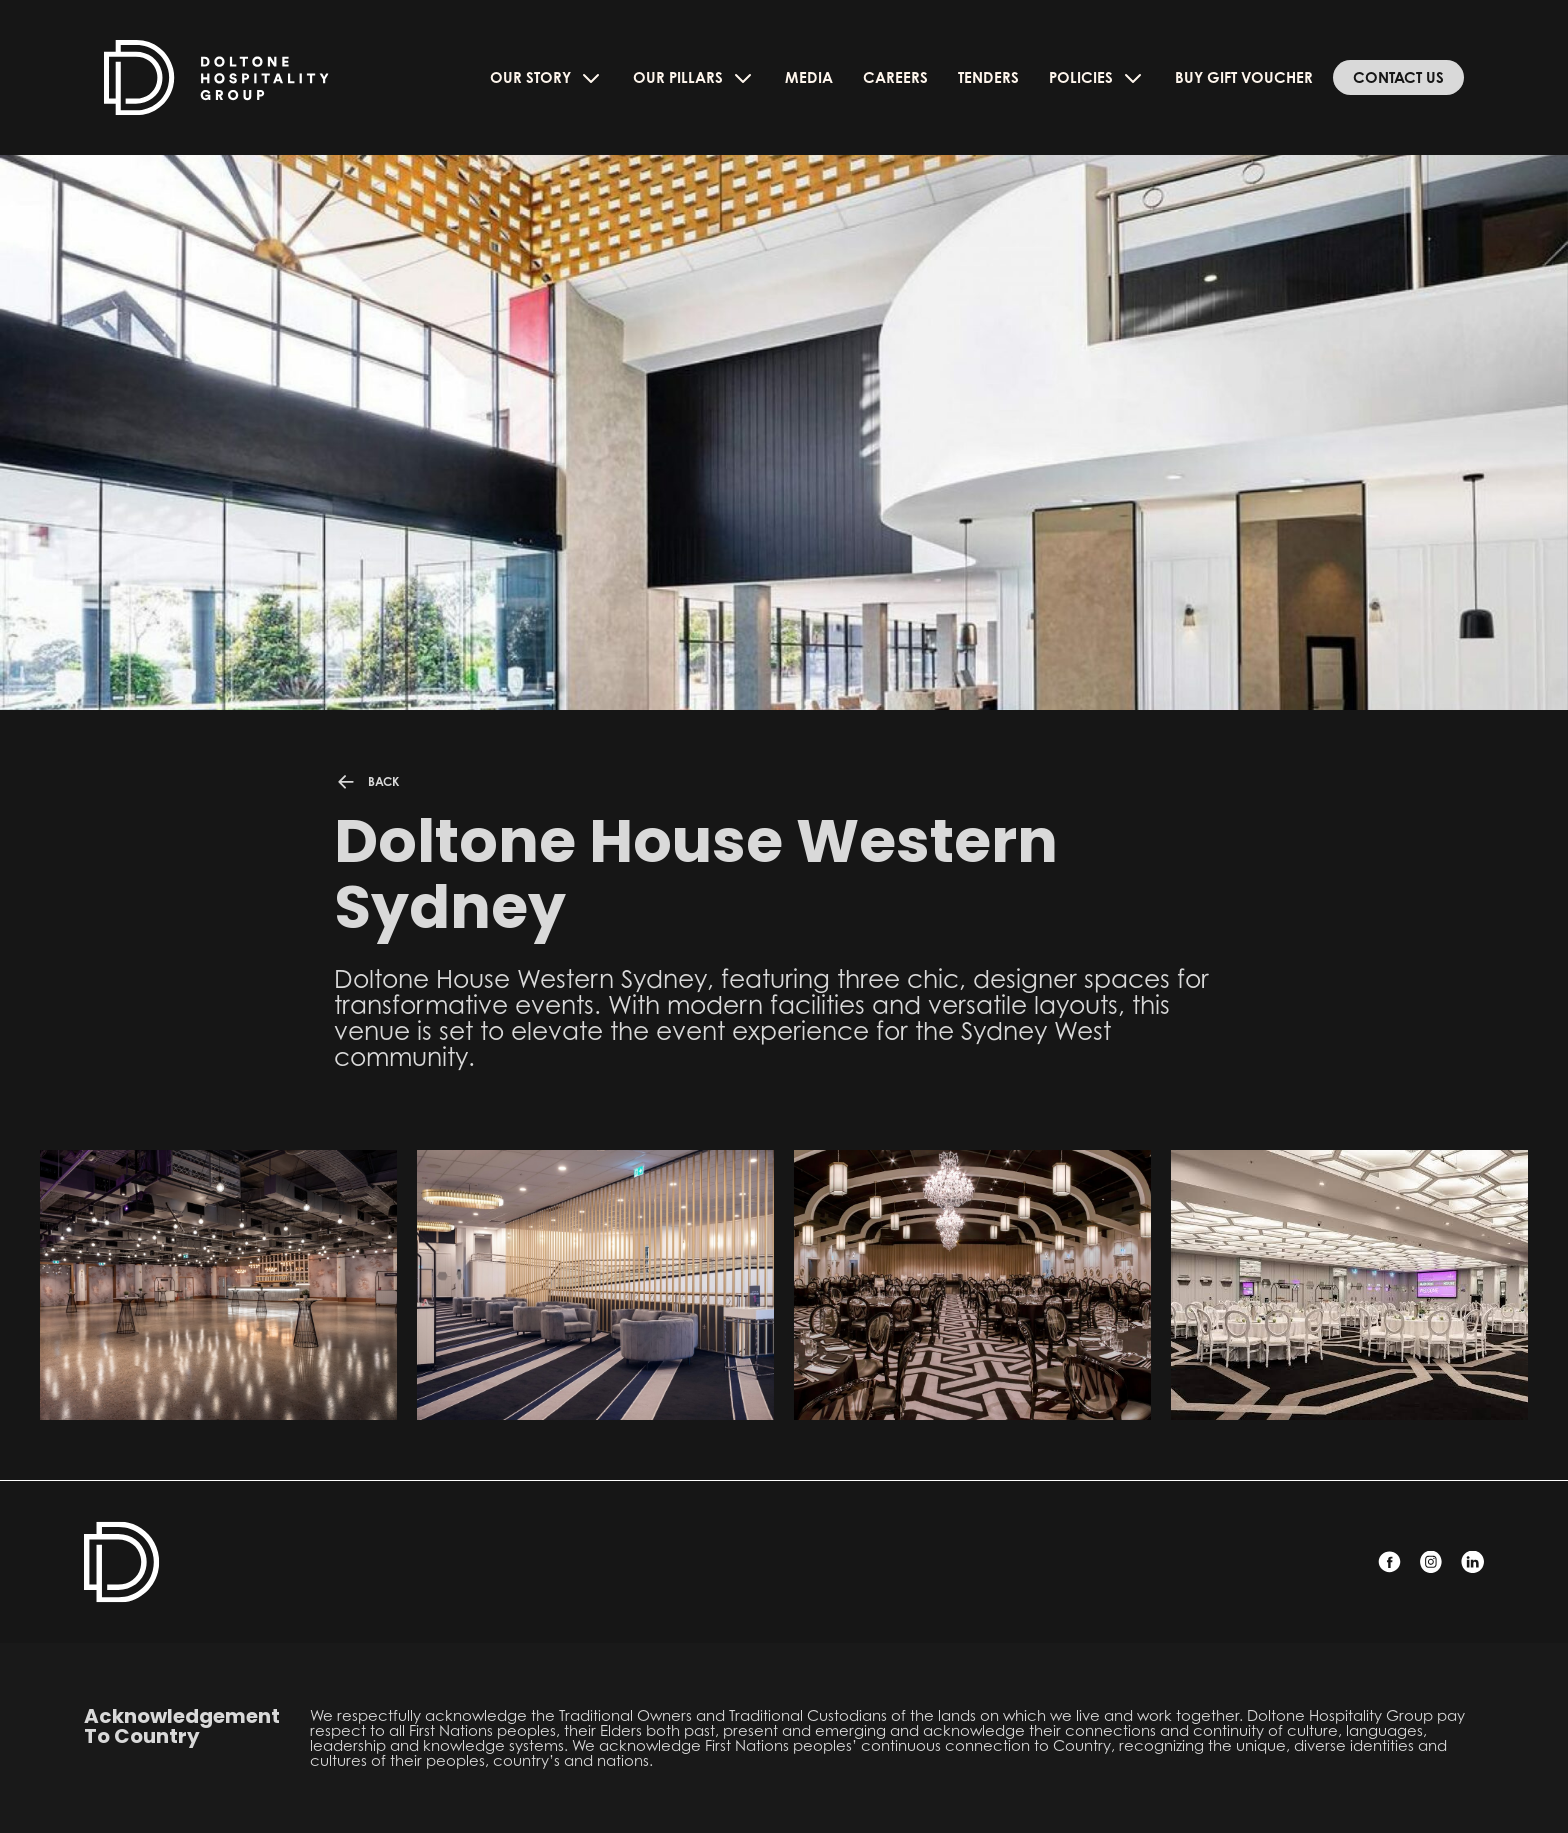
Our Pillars (694, 78)
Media (809, 77)
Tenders (988, 77)
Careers (895, 77)
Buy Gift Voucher (1244, 77)
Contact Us (1398, 77)
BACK (366, 782)
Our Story (546, 78)
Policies (1097, 78)
